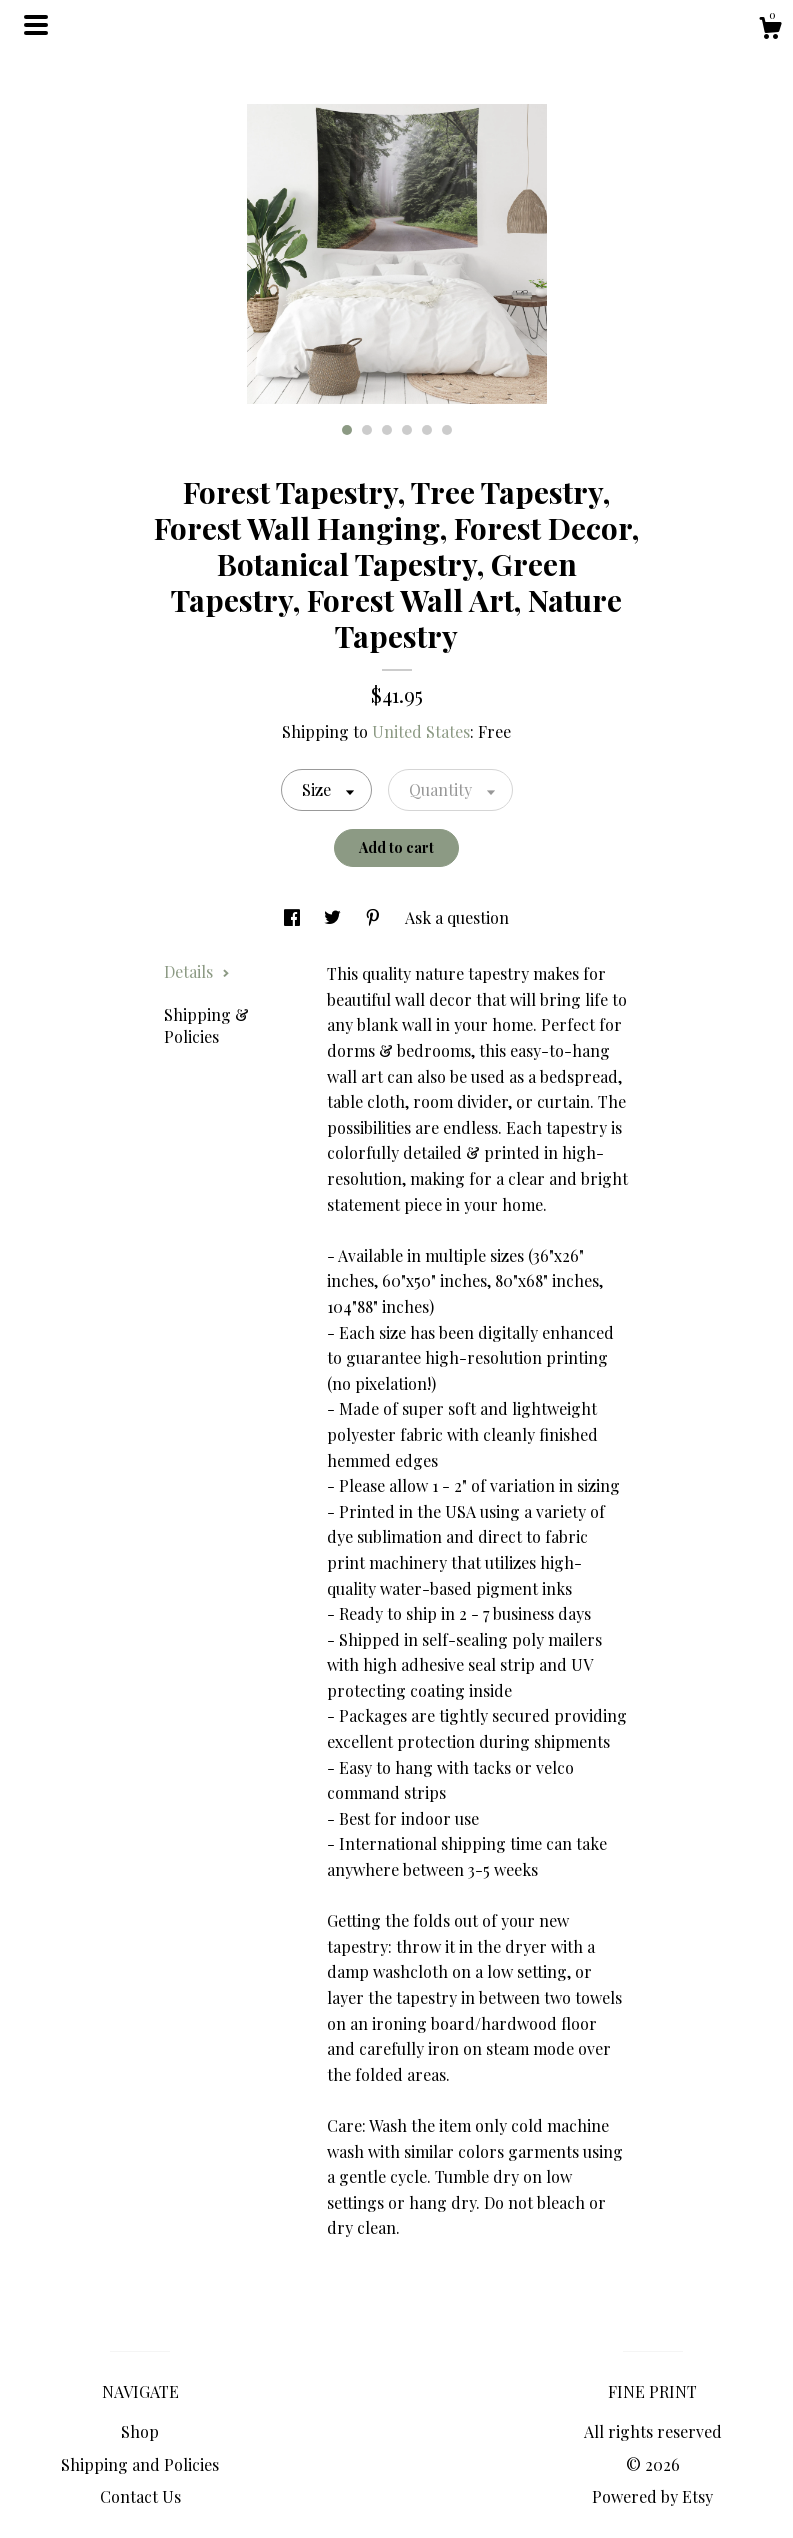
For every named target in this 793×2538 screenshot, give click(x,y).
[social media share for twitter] (334, 917)
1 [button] (347, 430)
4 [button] (407, 430)
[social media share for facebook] (294, 917)
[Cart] (770, 30)
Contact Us (140, 2496)
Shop (140, 2431)
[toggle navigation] (36, 25)
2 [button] (367, 430)
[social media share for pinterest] (375, 917)
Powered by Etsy (652, 2496)
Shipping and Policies (140, 2464)
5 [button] (427, 430)
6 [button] (447, 430)
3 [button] (387, 430)
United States (421, 731)
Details (197, 971)
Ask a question (457, 917)
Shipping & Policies (206, 1025)
